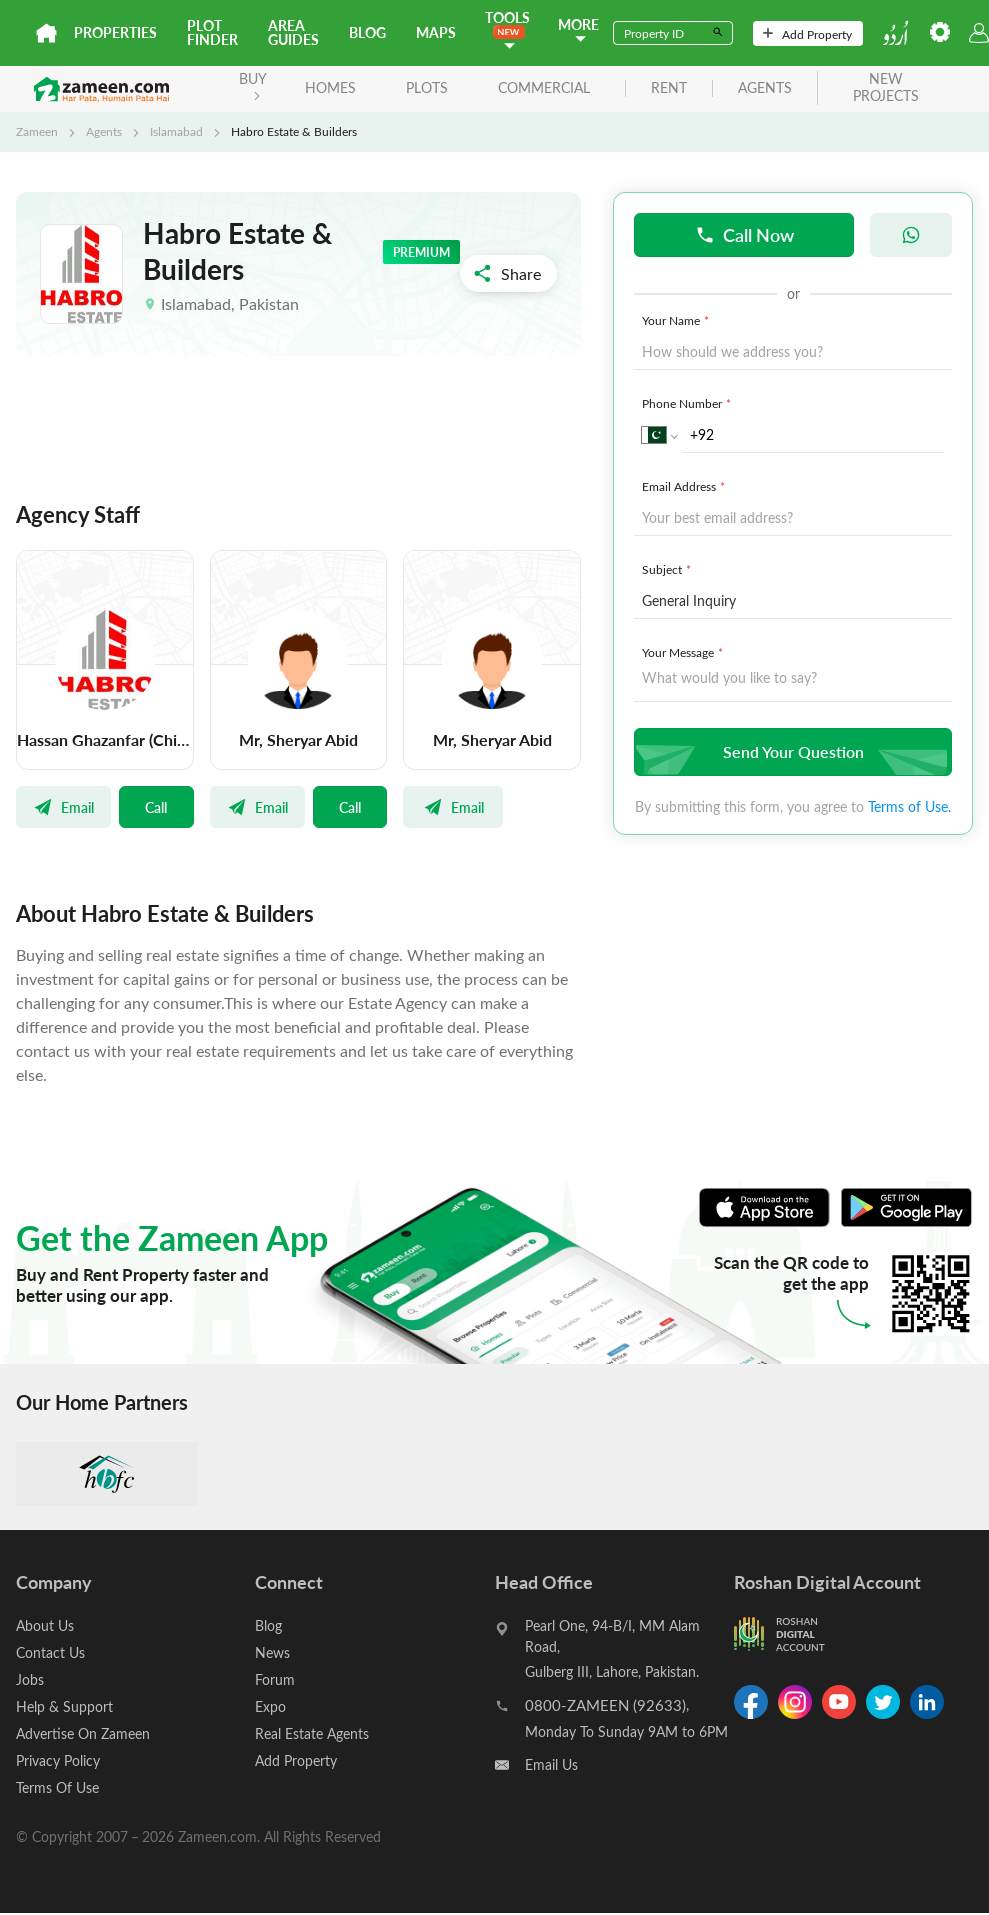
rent (669, 88)
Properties (115, 32)
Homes (330, 87)
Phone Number (688, 403)
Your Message (684, 652)
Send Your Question (790, 751)
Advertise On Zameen (83, 1733)
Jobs (30, 1679)
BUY (253, 84)
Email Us (551, 1764)
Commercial (544, 87)
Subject (668, 569)
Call (156, 807)
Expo (270, 1706)
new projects (886, 88)
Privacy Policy (58, 1760)
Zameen (37, 131)
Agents (104, 131)
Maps (436, 32)
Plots (427, 87)
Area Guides (293, 32)
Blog (367, 32)
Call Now (744, 234)
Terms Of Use (57, 1787)
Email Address (685, 486)
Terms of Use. (909, 806)
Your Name (677, 320)
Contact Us (50, 1652)
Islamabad (176, 131)
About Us (45, 1625)
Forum (275, 1679)
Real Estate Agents (312, 1733)
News (272, 1652)
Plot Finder (212, 32)
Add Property (807, 34)
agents (765, 88)
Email (63, 807)
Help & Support (64, 1706)
